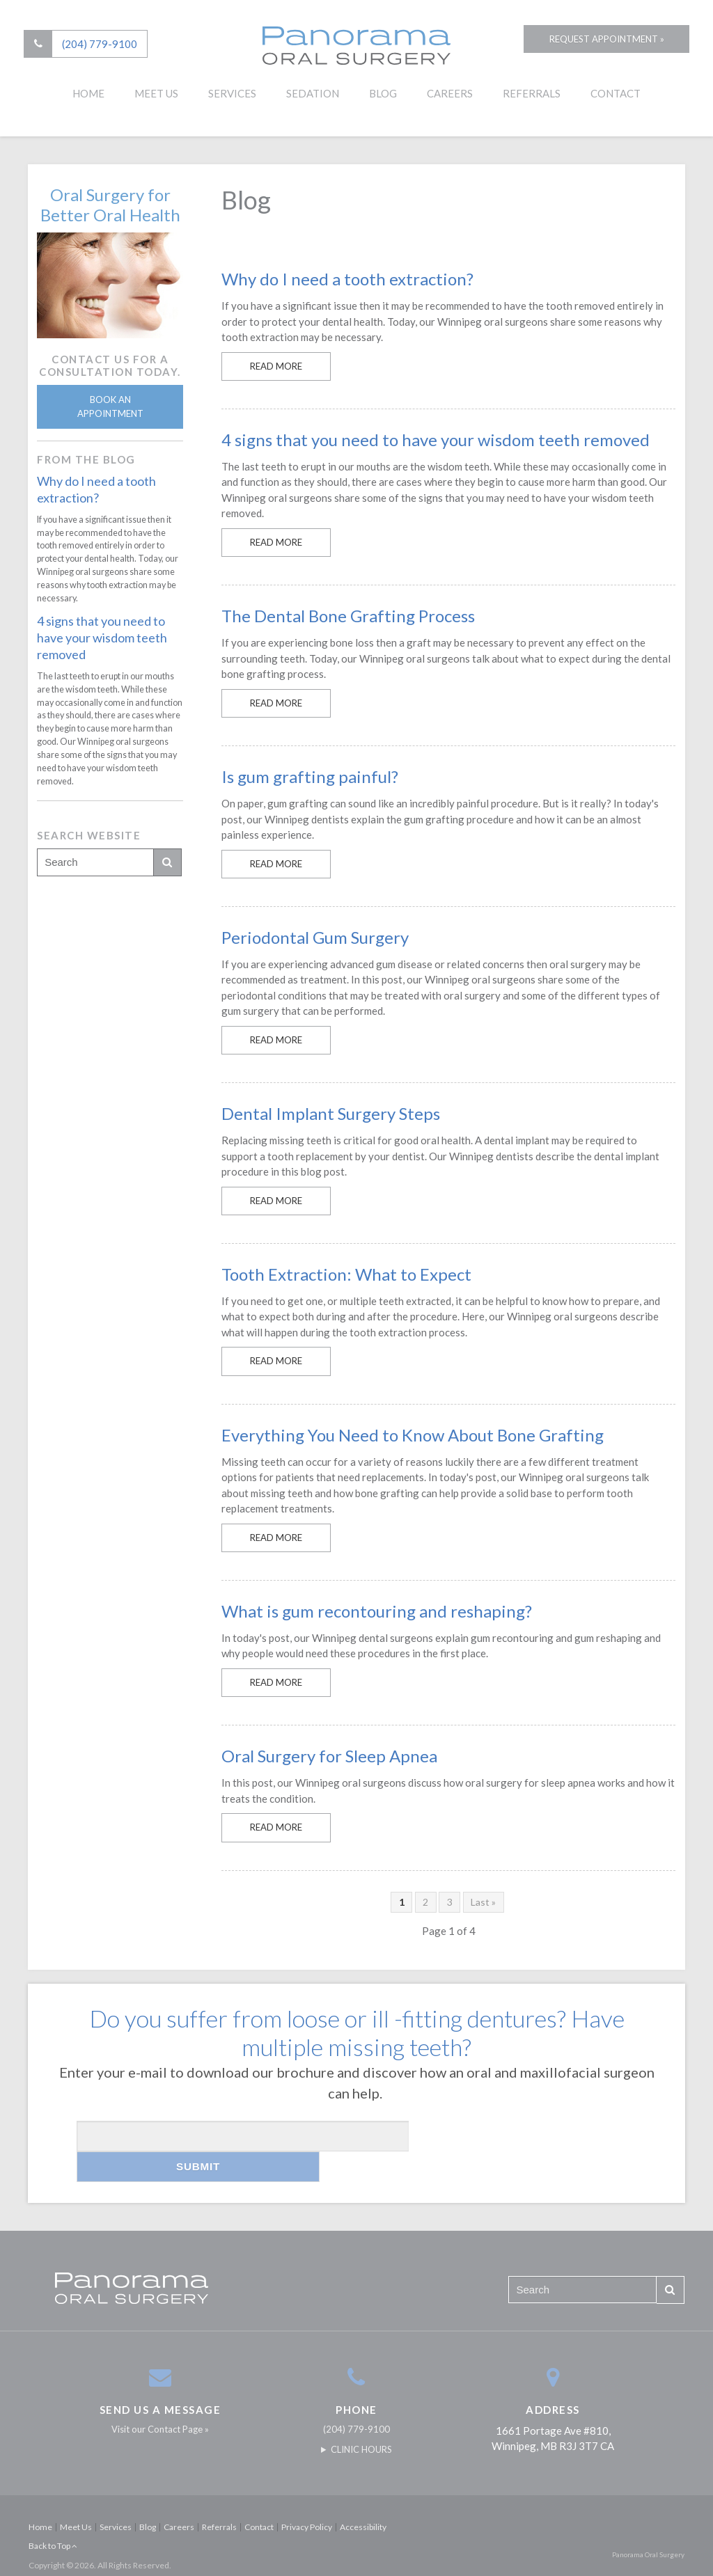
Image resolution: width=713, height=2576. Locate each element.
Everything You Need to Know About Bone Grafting (412, 1435)
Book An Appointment (110, 406)
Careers (450, 95)
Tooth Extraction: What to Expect (346, 1274)
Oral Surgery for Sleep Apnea (329, 1756)
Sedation (312, 95)
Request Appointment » (598, 45)
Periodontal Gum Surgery (315, 937)
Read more (276, 366)
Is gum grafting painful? (309, 776)
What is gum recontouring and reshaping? (376, 1611)
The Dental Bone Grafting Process (348, 616)
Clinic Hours (361, 2418)
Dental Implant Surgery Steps (330, 1113)
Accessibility (363, 2496)
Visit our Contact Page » (160, 2398)
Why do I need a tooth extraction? (347, 279)
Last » (483, 1902)
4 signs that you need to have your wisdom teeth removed (435, 439)
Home (88, 95)
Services (232, 95)
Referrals (532, 95)
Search (167, 862)
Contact (615, 95)
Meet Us (156, 95)
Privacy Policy (306, 2496)
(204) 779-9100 (104, 45)
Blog (383, 95)
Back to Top (53, 2515)
